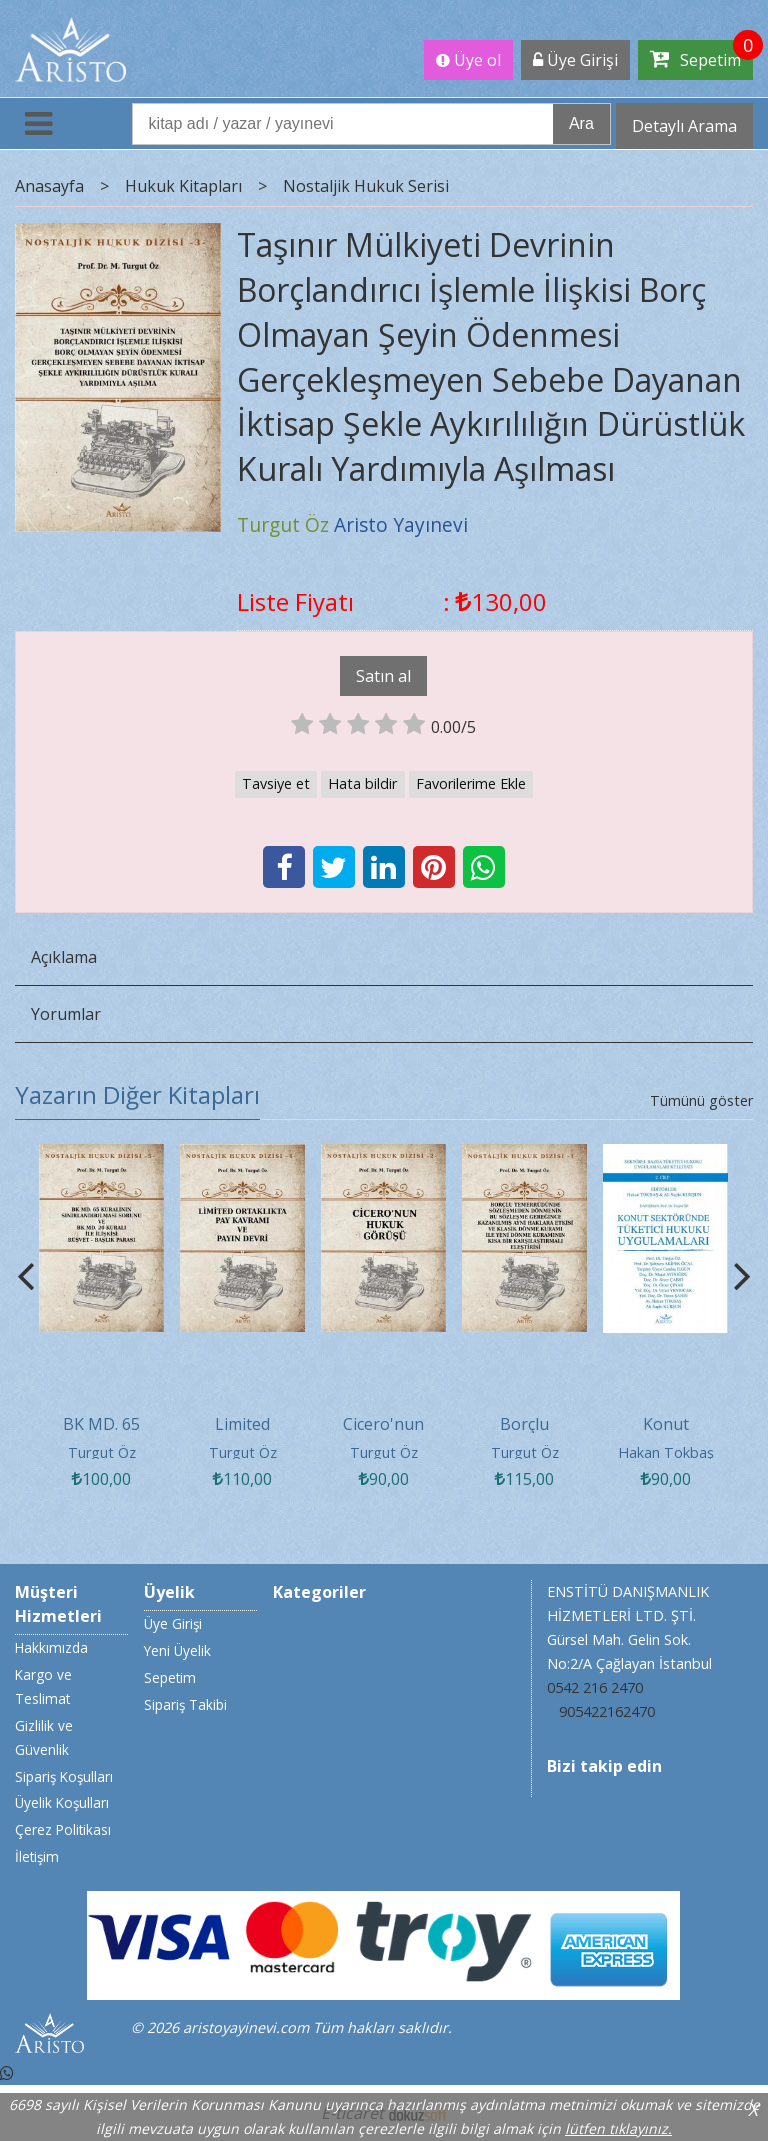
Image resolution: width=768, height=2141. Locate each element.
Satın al (383, 676)
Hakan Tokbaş (666, 1452)
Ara (581, 123)
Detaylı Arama (684, 126)
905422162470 (607, 1711)
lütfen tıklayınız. (618, 2128)
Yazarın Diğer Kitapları (137, 1094)
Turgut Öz (102, 1452)
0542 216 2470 (595, 1687)
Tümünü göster (701, 1100)
